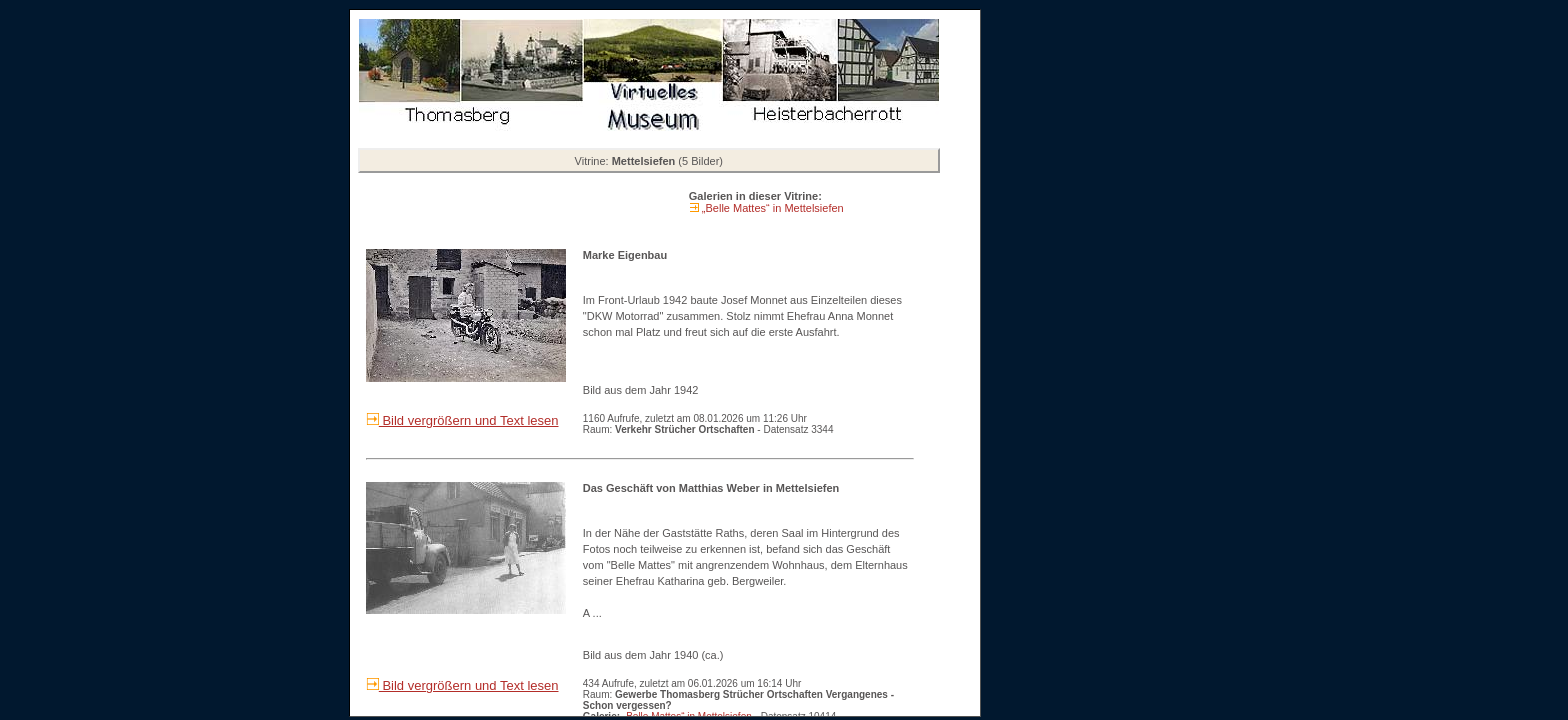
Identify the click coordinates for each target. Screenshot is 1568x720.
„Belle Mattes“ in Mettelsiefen (771, 208)
